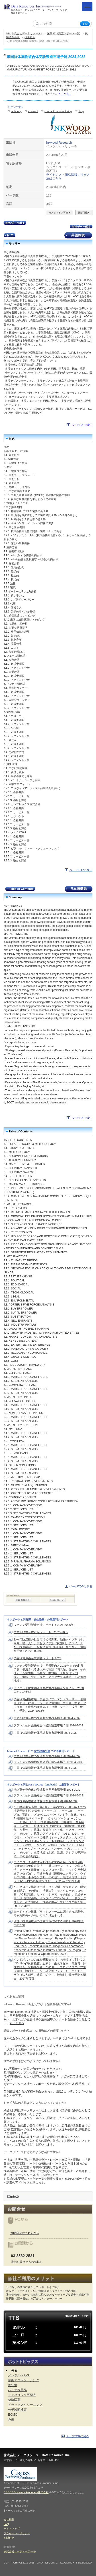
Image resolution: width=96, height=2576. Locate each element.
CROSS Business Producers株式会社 (26, 2492)
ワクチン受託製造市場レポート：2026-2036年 (44, 1624)
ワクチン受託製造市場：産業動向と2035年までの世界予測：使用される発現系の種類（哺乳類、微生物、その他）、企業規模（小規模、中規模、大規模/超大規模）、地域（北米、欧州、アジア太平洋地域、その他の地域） (50, 1673)
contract (33, 111)
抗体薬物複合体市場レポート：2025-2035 (41, 1632)
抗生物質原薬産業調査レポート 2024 (37, 1658)
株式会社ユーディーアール (20, 2551)
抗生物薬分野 (42, 1751)
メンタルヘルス (19, 2375)
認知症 (12, 2385)
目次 (9, 235)
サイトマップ (12, 2528)
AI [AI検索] (85, 23)
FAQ (6, 2524)
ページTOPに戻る (81, 424)
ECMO (12, 2414)
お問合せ (9, 2537)
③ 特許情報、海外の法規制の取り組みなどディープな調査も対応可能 (47, 2294)
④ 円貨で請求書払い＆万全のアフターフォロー (34, 2298)
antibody (16, 111)
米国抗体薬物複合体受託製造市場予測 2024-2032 (39, 40)
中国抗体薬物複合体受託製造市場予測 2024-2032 (46, 1732)
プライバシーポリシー (17, 2533)
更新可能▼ (84, 212)
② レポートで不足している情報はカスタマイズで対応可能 (41, 2291)
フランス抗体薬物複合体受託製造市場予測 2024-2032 (48, 1725)
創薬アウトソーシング (23, 2380)
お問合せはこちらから (24, 2233)
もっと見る (64, 93)
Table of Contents (20, 889)
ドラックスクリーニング (25, 2404)
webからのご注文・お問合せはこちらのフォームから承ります (57, 1600)
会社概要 (9, 2519)
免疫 (11, 2419)
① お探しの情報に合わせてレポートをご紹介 (33, 2287)
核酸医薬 (14, 2400)
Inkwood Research (59, 142)
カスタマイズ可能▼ (60, 212)
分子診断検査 (17, 2409)
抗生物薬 (30, 37)
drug (81, 111)
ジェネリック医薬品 (22, 2395)
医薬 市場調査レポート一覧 (63, 33)
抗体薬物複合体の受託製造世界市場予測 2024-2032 (47, 1718)
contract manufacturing (58, 111)
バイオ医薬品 (17, 2390)
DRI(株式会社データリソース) (24, 33)
